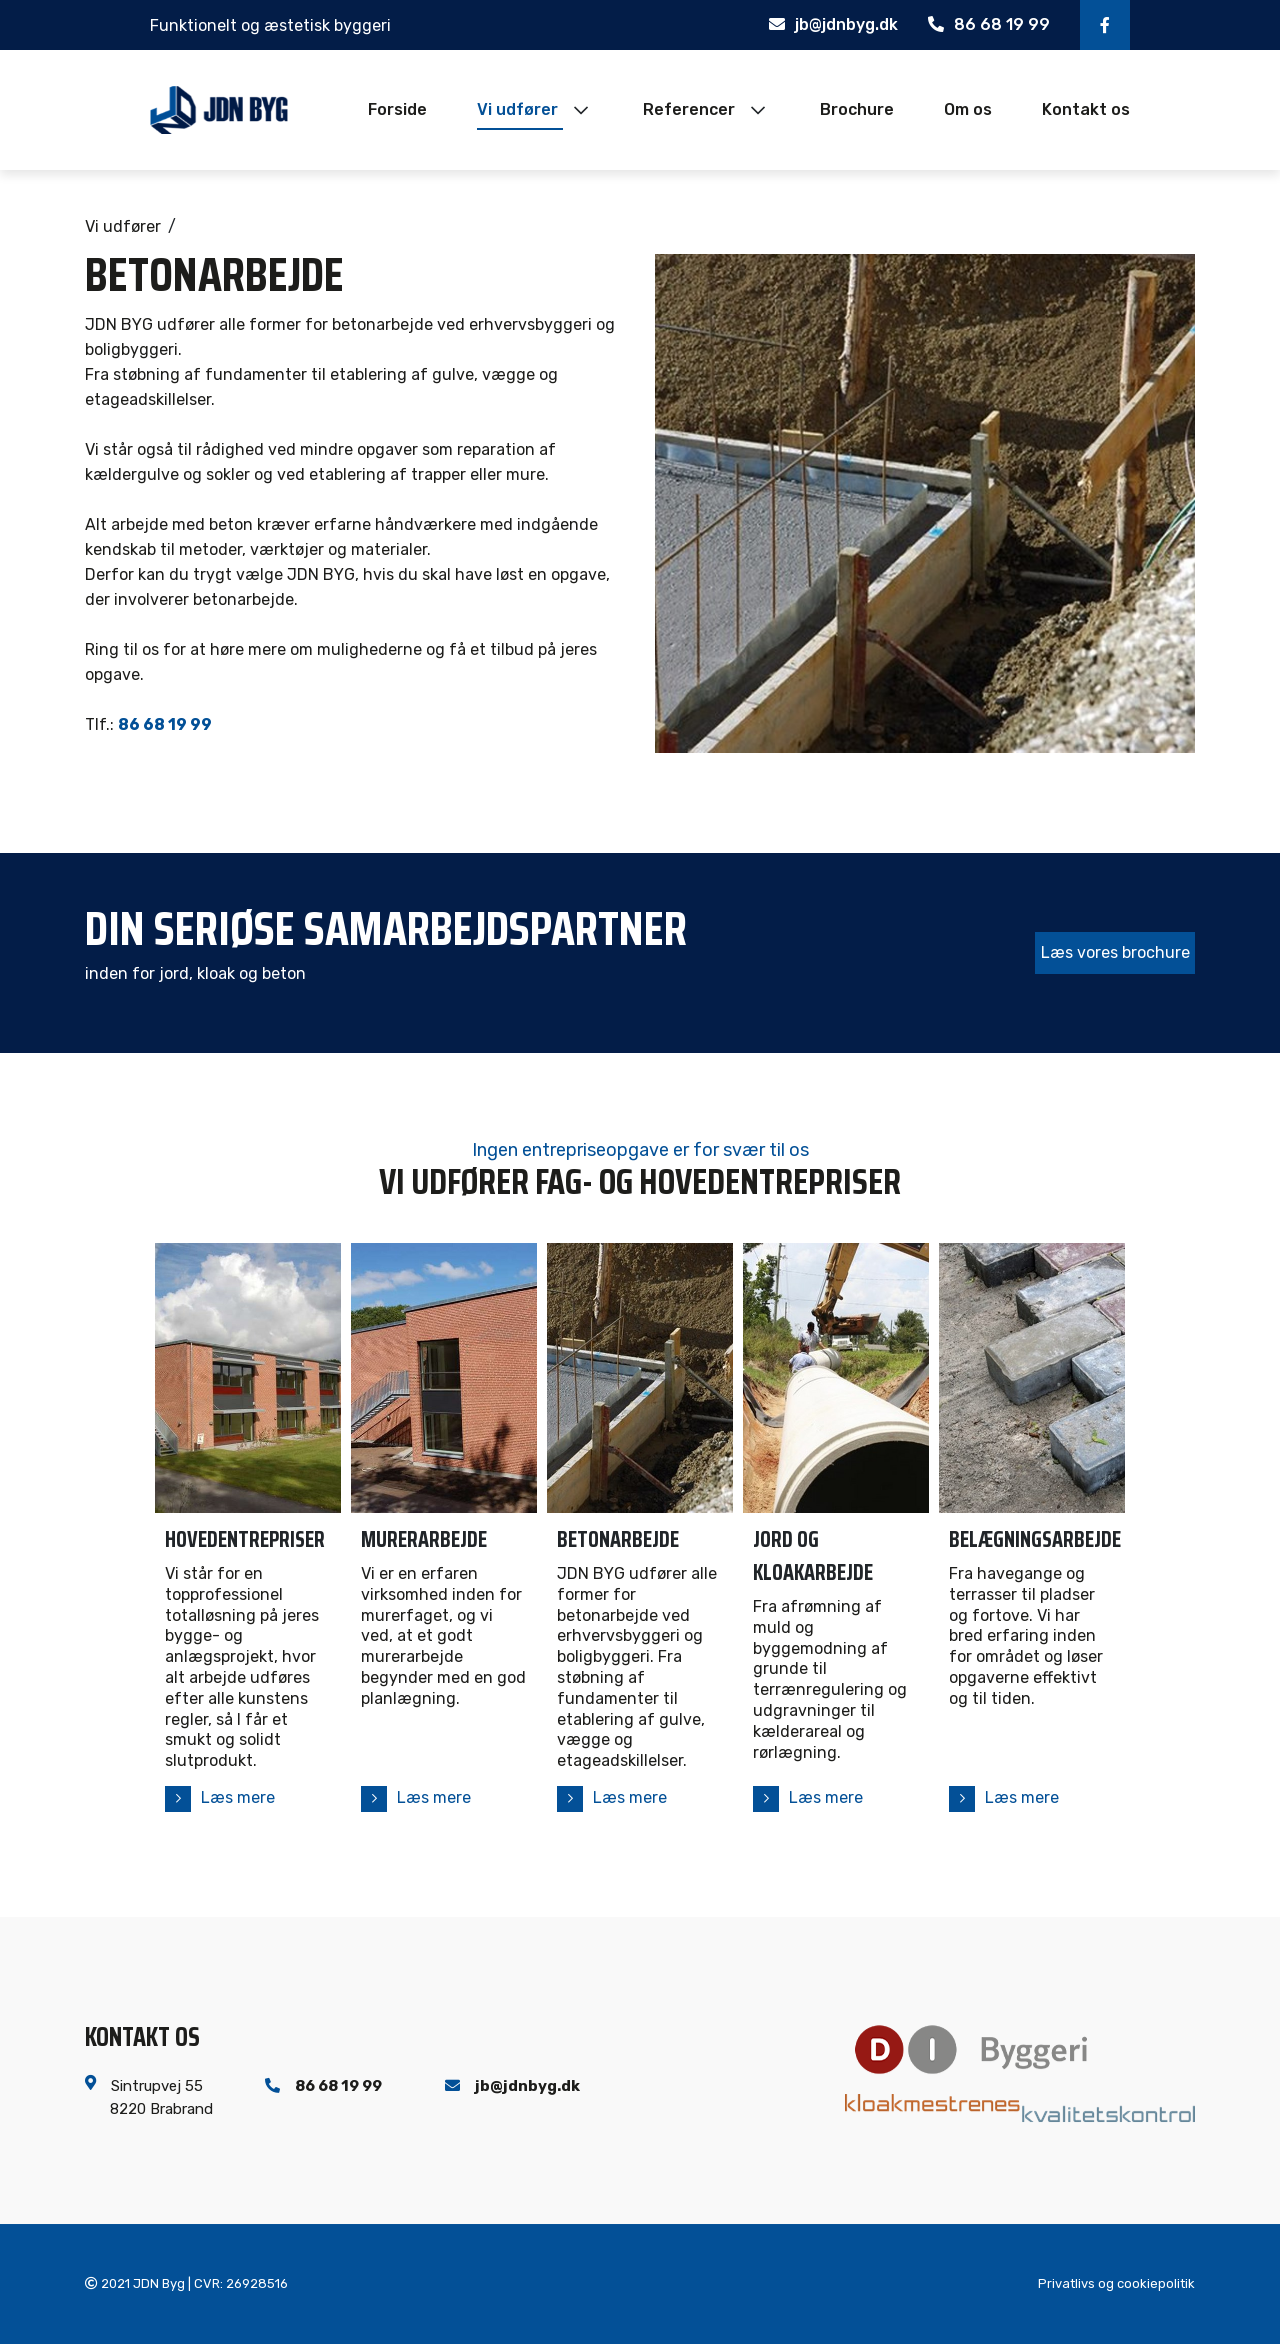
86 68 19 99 (989, 24)
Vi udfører (123, 226)
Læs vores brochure (1115, 952)
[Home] (219, 110)
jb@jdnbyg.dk (833, 24)
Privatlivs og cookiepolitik (1116, 2284)
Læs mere (238, 1797)
